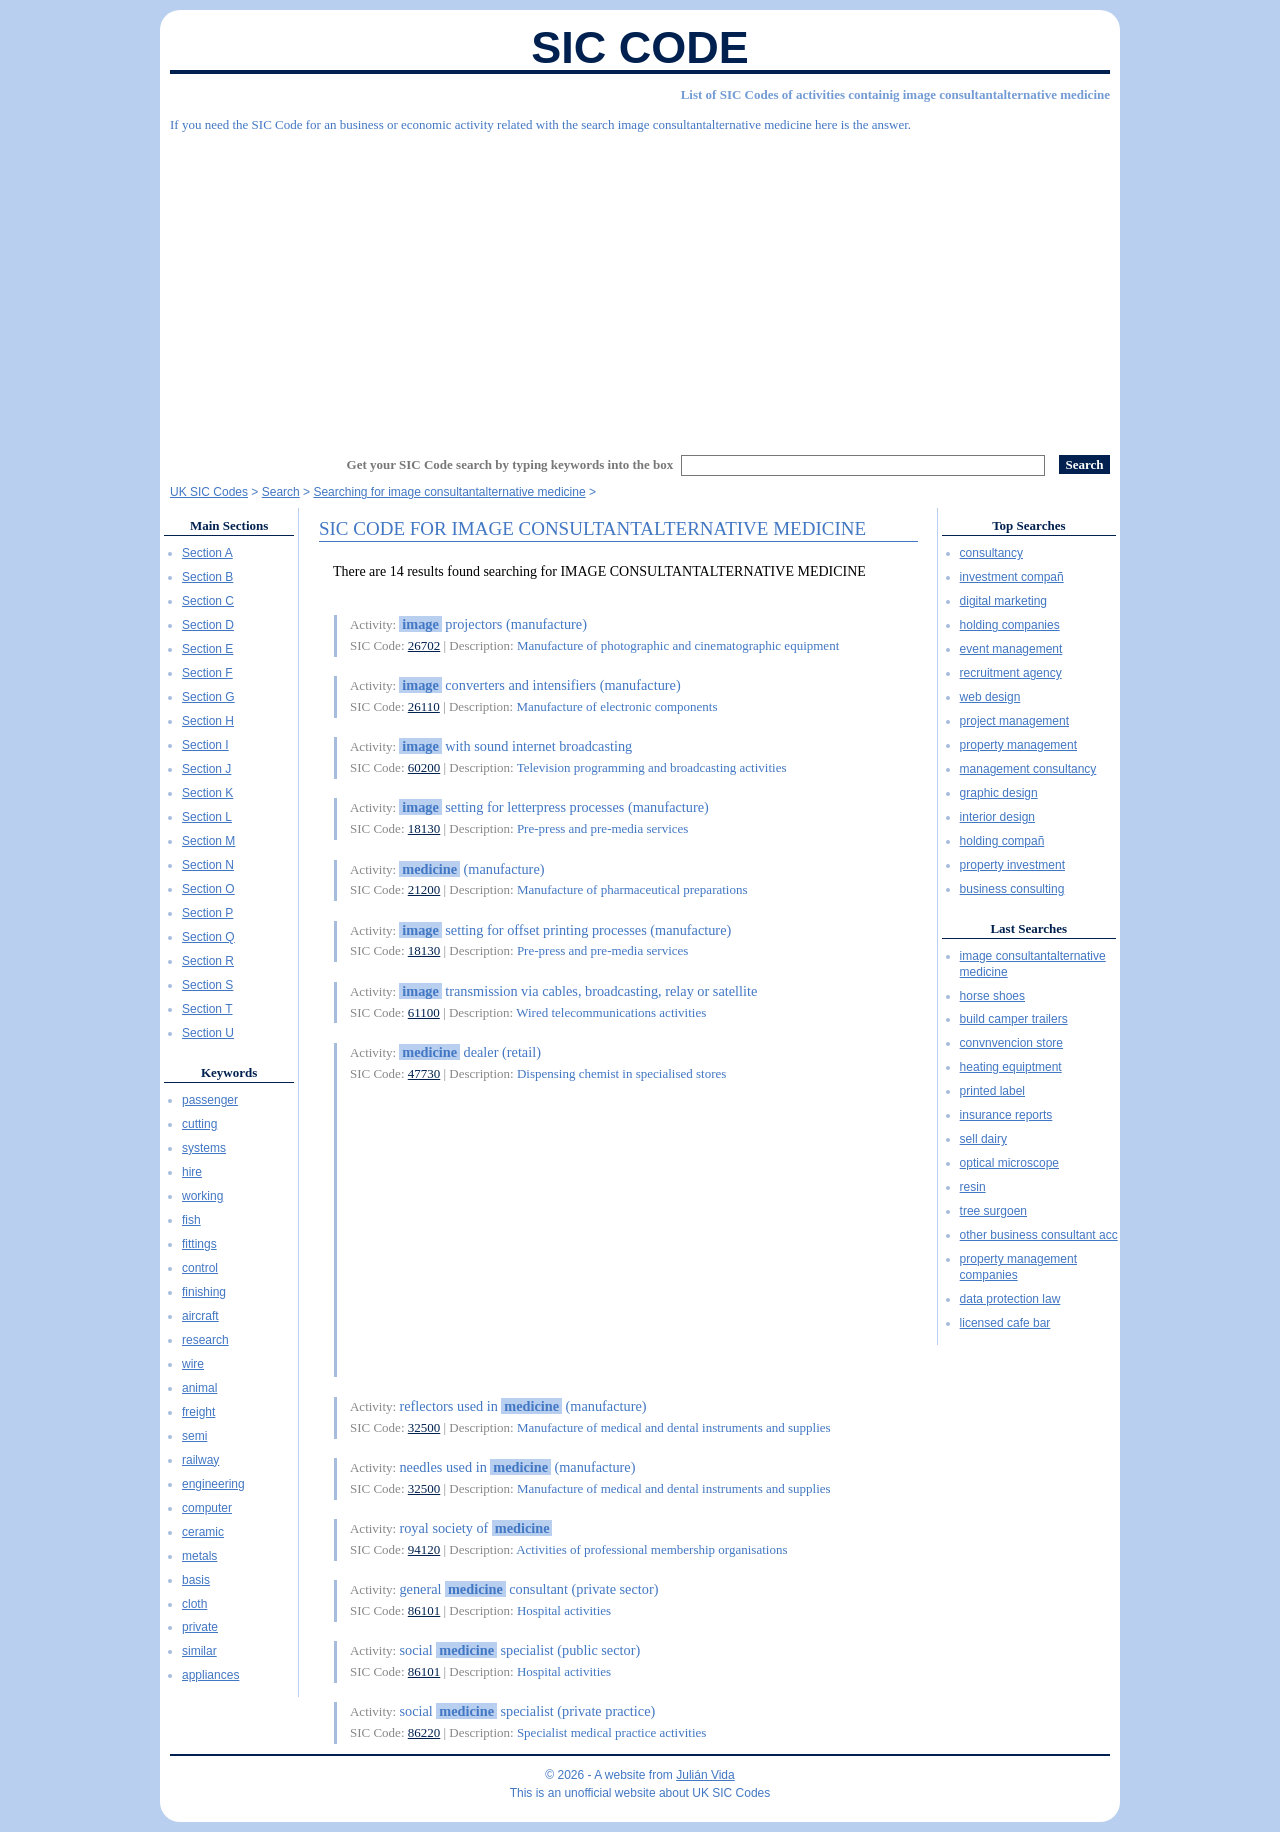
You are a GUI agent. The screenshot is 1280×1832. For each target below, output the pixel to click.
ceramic (203, 1532)
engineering (213, 1484)
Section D (208, 625)
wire (193, 1364)
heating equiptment (1011, 1067)
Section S (207, 985)
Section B (207, 577)
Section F (207, 673)
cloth (194, 1604)
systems (204, 1148)
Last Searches (1028, 928)
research (205, 1340)
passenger (210, 1100)
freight (198, 1412)
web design (990, 697)
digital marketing (1003, 601)
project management (1014, 721)
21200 (424, 889)
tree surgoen (993, 1211)
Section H (208, 721)
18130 (424, 828)
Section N (208, 865)
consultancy (991, 553)
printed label (992, 1091)
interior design (997, 817)
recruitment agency (1011, 673)
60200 (424, 767)
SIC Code (640, 47)
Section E (207, 649)
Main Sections (229, 525)
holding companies (1010, 625)
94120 (424, 1549)
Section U (208, 1033)
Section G (208, 697)
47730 (424, 1073)
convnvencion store (1011, 1043)
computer (207, 1508)
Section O (208, 889)
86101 (424, 1610)
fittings (199, 1244)
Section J (206, 769)
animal (199, 1388)
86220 (424, 1732)
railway (200, 1460)
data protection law (1010, 1299)
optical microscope (1009, 1163)
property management (1018, 745)
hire (192, 1172)
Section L (207, 817)
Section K (207, 793)
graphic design (999, 793)
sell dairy (983, 1139)
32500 (424, 1427)
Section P (207, 913)
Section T (207, 1009)
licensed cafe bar (1005, 1323)
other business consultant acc (1039, 1235)
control (200, 1268)
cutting (199, 1124)
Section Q (208, 937)
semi (194, 1436)
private (200, 1627)
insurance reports (1006, 1115)
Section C (208, 601)
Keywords (229, 1072)
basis (196, 1580)
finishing (204, 1292)
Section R (208, 961)
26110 (424, 706)
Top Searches (1028, 525)
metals (199, 1556)
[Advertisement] (640, 285)
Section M (208, 841)
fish (191, 1220)
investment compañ (1012, 577)
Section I (205, 745)
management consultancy (1028, 769)
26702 (424, 645)
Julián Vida (705, 1775)
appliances (210, 1675)
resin (973, 1187)
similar (199, 1651)
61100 (424, 1012)
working (202, 1196)
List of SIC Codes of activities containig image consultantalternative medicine (895, 94)
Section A (207, 553)
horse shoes (992, 996)
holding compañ (1002, 841)
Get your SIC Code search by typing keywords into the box (510, 464)
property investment (1012, 865)
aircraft (200, 1316)
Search (281, 492)
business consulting (1012, 889)
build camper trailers (1014, 1019)
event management (1011, 649)
